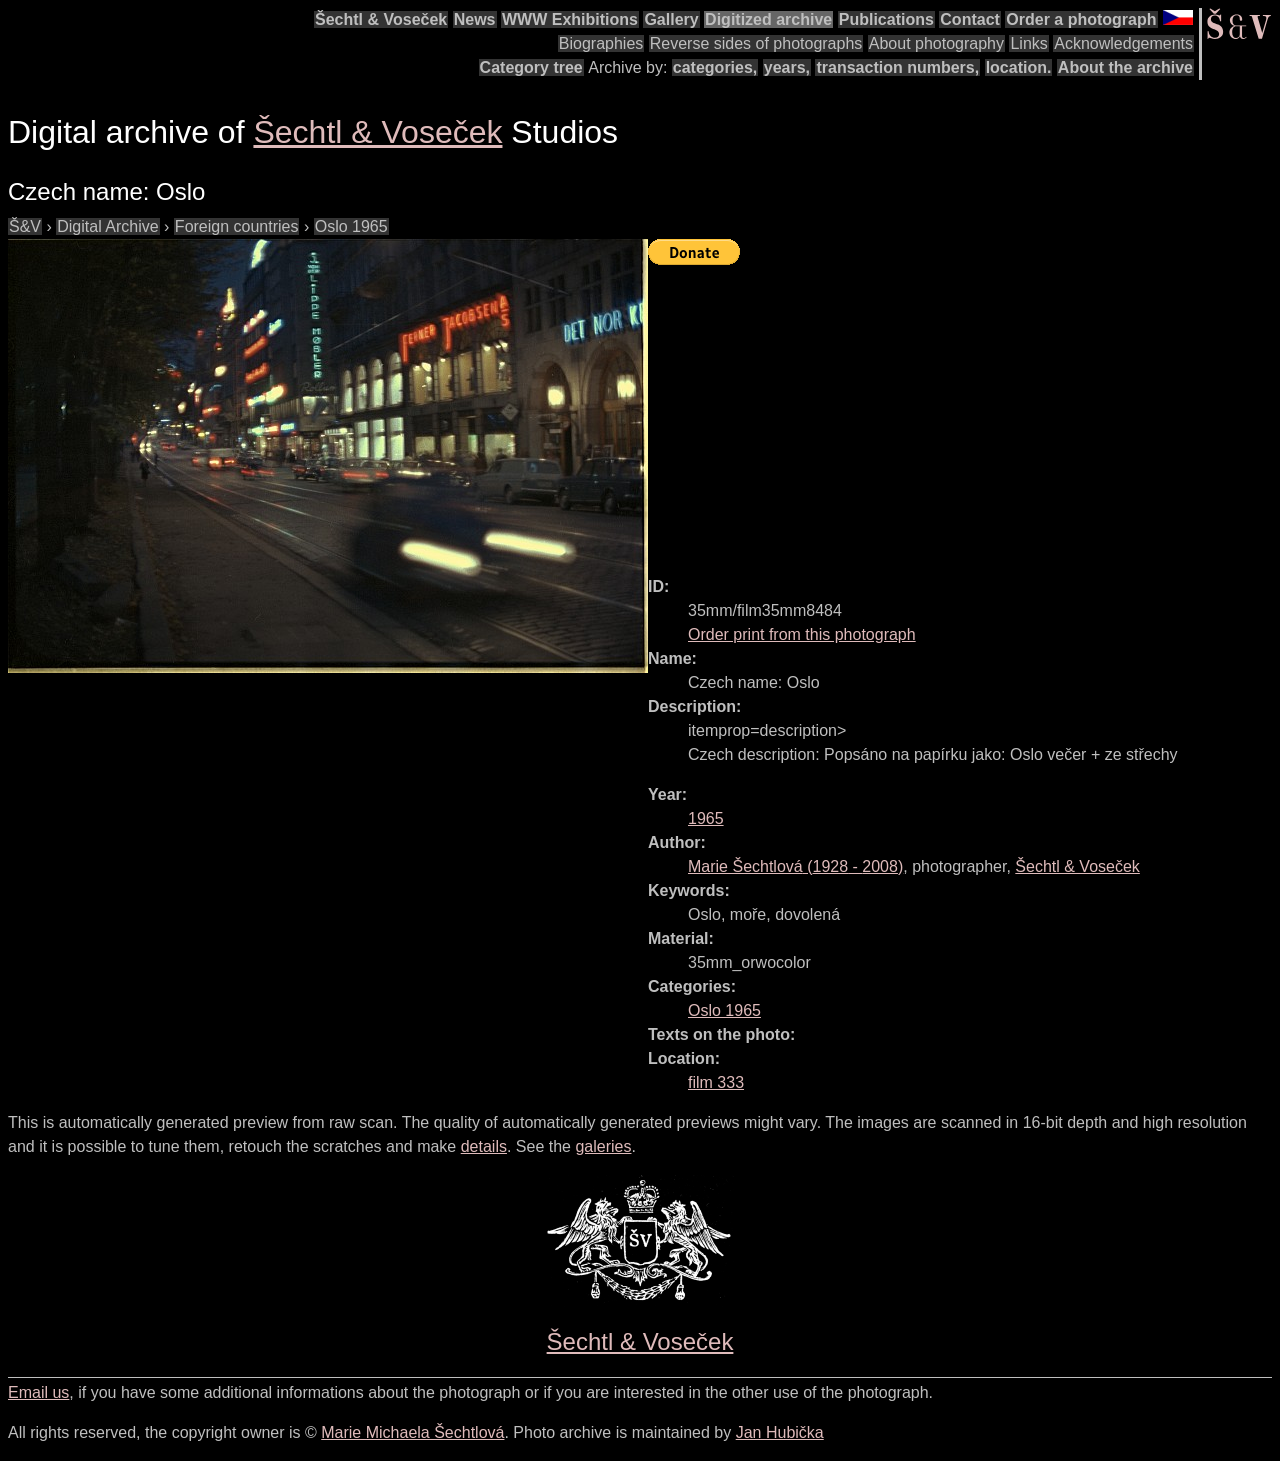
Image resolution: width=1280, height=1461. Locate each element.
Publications (886, 19)
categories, (715, 67)
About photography (936, 43)
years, (787, 67)
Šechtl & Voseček (381, 19)
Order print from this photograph (802, 634)
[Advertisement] (964, 412)
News (475, 19)
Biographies (601, 43)
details (484, 1146)
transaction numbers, (897, 67)
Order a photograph (1081, 19)
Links (1028, 43)
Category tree (531, 67)
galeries (603, 1146)
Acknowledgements (1123, 43)
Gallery (671, 19)
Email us (38, 1392)
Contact (970, 19)
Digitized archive (768, 19)
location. (1019, 67)
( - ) (795, 866)
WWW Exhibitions (570, 19)
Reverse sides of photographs (756, 43)
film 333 (716, 1082)
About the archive (1125, 67)
